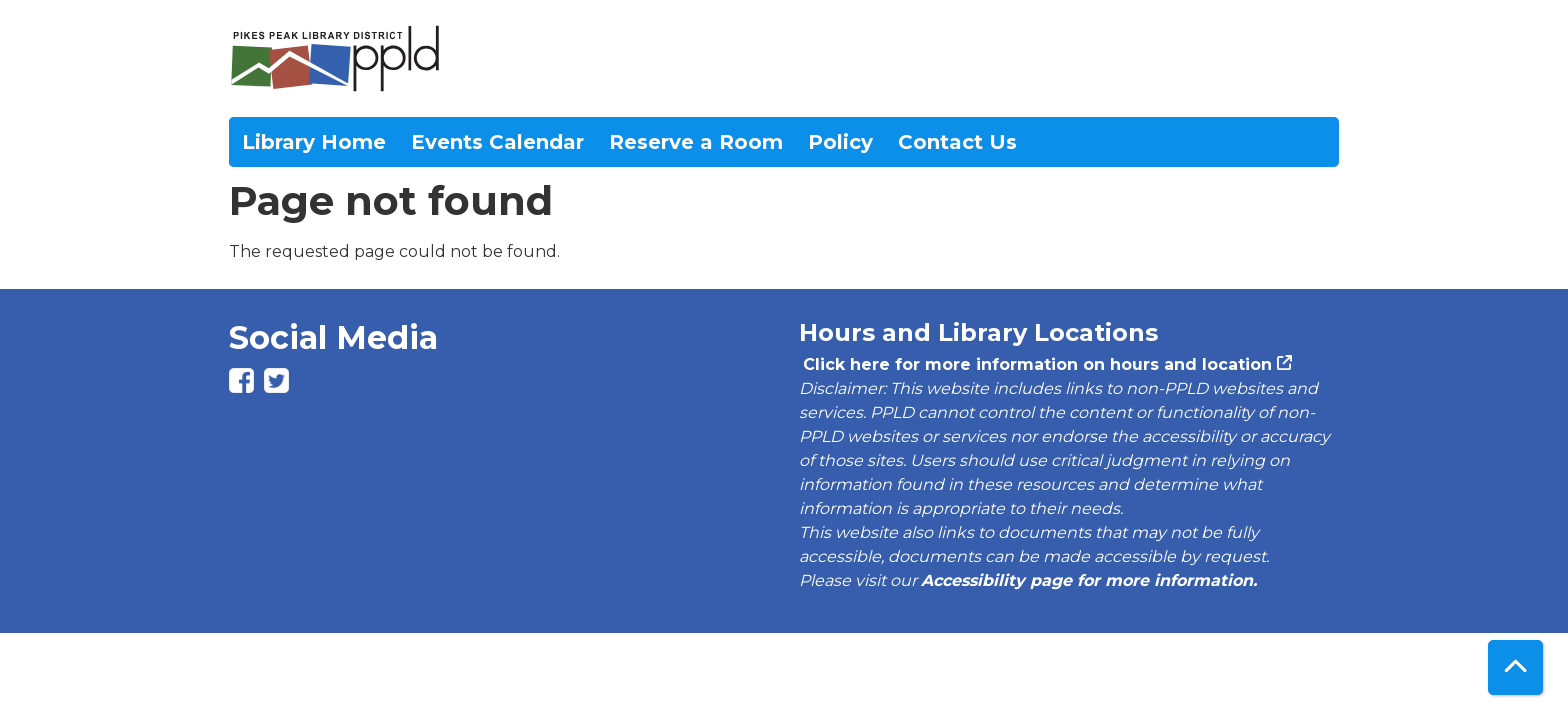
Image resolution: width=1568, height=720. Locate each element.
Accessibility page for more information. (1089, 580)
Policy (840, 142)
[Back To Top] (1515, 667)
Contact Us (957, 142)
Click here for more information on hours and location (1035, 364)
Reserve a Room (696, 142)
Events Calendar (497, 142)
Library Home (314, 142)
